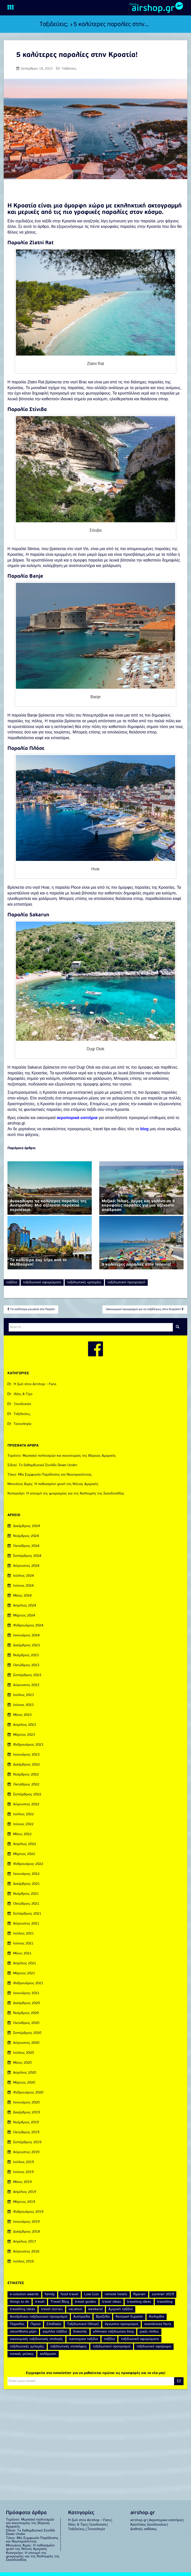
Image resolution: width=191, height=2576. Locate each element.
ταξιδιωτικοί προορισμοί (126, 1282)
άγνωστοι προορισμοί (121, 2324)
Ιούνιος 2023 (23, 1705)
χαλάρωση (48, 2354)
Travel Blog (59, 2302)
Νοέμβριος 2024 (26, 1536)
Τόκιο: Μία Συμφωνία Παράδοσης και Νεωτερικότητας (49, 1475)
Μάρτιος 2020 (24, 2083)
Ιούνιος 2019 (23, 2172)
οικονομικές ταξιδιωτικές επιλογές (36, 2339)
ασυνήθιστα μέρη (23, 2332)
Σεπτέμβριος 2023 (27, 1675)
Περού (36, 2324)
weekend (95, 2309)
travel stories (52, 2309)
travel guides (85, 2302)
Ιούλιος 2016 (23, 2261)
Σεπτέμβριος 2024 (27, 1556)
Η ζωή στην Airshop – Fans (35, 1384)
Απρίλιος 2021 (24, 1963)
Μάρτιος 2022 (24, 1854)
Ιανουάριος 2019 (26, 2222)
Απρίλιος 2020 (24, 2073)
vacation (75, 2309)
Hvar (45, 887)
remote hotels (116, 2294)
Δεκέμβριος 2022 (26, 1765)
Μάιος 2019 (22, 2182)
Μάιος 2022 (22, 1834)
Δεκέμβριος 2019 (26, 2112)
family (50, 2294)
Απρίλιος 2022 (24, 1844)
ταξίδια (11, 1282)
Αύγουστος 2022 (26, 1804)
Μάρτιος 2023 (24, 1735)
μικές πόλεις (149, 2332)
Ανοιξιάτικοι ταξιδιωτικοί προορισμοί (38, 2317)
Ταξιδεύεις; (54, 25)
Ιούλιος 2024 (23, 1576)
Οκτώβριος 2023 (26, 1665)
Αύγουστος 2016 (26, 2252)
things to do (19, 2302)
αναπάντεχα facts (157, 2324)
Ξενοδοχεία (22, 1404)
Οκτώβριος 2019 (26, 2132)
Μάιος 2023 (22, 1715)
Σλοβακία (54, 2324)
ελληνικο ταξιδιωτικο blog (113, 2332)
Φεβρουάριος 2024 (28, 1625)
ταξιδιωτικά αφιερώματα (42, 1282)
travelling (165, 2302)
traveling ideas (139, 2302)
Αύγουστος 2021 (26, 1924)
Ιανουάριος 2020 (26, 2102)
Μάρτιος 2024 (24, 1615)
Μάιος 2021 (22, 1953)
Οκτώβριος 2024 (26, 1546)
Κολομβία (156, 2317)
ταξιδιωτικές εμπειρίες (84, 1282)
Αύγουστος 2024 (26, 1566)
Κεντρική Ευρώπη (129, 2317)
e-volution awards (24, 2294)
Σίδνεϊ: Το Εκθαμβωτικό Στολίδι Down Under (42, 1465)
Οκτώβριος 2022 (26, 1784)
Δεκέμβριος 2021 (26, 1884)
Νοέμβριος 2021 (26, 1894)
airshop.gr (153, 8)
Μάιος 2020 (22, 2063)
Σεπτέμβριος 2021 (27, 1914)
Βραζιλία (103, 2317)
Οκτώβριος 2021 (26, 1904)
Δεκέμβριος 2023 (26, 1645)
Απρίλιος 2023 (24, 1725)
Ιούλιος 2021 (23, 1933)
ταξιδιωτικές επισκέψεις (68, 2346)
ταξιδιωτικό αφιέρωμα (154, 2346)
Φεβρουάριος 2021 (28, 1983)
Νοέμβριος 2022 (26, 1774)
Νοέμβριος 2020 (26, 2013)
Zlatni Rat (41, 243)
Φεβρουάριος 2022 (28, 1864)
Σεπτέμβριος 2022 (27, 1794)
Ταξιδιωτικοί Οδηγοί (83, 2324)
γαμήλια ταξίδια (55, 2332)
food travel (69, 2294)
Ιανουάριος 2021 (26, 1993)
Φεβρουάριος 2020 (28, 2092)
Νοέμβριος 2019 (26, 2122)
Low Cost (91, 2294)
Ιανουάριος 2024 (26, 1635)
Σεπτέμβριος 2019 (27, 2142)
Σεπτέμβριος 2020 (27, 2033)
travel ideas (111, 2302)
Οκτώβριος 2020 (26, 2023)
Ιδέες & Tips (23, 1394)
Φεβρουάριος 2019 (28, 2212)
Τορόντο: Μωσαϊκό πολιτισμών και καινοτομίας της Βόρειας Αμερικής (61, 1456)
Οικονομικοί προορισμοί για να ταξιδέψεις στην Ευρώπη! (145, 1309)
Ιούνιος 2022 (23, 1824)
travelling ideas (22, 2309)
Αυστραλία (81, 2317)
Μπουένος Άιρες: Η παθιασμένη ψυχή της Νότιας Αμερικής (52, 1484)
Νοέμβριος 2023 (26, 1655)
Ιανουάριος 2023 (26, 1755)
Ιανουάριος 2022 (26, 1874)
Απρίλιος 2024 (24, 1606)
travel (40, 2302)
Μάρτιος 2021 (24, 1973)
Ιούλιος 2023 (23, 1695)
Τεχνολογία (22, 1424)
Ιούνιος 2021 (23, 1943)
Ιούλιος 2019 (23, 2162)
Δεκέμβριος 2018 (26, 2232)
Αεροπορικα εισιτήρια (165, 2520)
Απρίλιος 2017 (24, 2242)
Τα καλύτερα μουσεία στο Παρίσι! (31, 1309)
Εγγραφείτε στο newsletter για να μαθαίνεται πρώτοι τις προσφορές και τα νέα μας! (95, 2373)
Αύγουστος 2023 (26, 1685)
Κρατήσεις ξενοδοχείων (148, 2525)
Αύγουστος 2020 (26, 2043)
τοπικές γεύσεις (22, 2354)
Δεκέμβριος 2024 (26, 1526)
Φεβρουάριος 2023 (28, 1745)
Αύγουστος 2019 (26, 2152)
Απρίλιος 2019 (24, 2192)
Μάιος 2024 (22, 1596)
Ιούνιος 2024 (23, 1586)
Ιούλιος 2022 (23, 1814)
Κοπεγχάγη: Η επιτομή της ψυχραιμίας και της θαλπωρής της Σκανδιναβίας (65, 1493)
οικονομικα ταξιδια (83, 2339)
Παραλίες (17, 2324)
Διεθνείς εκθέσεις (143, 2529)
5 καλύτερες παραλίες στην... (111, 25)
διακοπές (80, 2332)
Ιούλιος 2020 (23, 2053)
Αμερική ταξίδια (120, 2309)
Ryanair (139, 2294)
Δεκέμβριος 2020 (26, 2003)
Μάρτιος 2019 (24, 2202)
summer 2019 (163, 2294)
